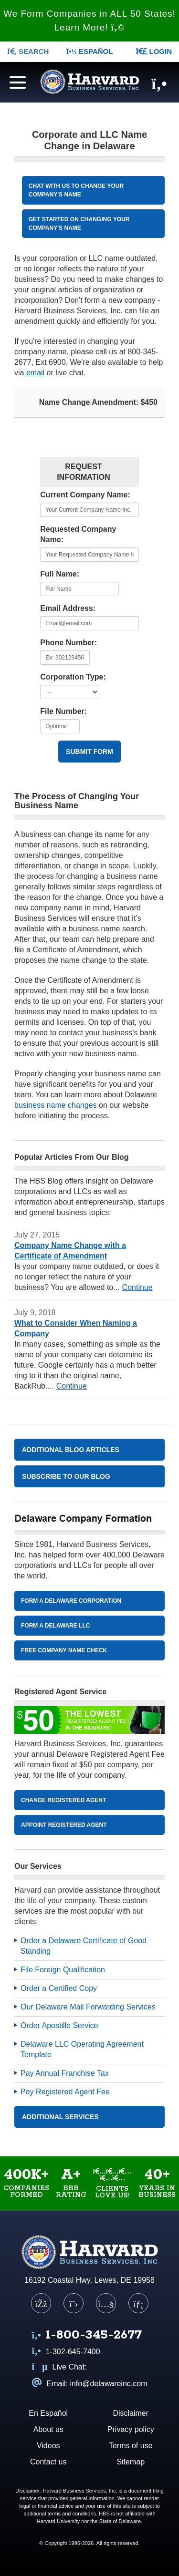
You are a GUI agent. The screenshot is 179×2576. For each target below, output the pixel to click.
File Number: (63, 711)
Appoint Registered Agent (64, 1825)
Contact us (48, 2462)
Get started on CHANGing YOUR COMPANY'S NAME (79, 223)
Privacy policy (130, 2429)
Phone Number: (68, 643)
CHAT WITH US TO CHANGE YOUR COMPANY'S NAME (76, 190)
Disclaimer (130, 2413)
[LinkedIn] (138, 2303)
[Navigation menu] (15, 81)
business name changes (55, 1105)
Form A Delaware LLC (55, 1625)
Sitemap (130, 2462)
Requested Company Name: (78, 534)
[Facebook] (41, 2303)
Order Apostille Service (59, 2025)
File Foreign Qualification (63, 1970)
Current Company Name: (85, 495)
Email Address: (67, 608)
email (35, 373)
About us (48, 2429)
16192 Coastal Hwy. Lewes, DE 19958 (89, 2280)
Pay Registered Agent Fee (65, 2092)
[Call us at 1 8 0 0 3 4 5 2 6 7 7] (87, 2336)
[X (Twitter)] (73, 2303)
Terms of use (131, 2446)
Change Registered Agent (63, 1800)
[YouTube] (106, 2303)
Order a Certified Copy (59, 1988)
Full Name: (59, 574)
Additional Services (60, 2117)
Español (89, 51)
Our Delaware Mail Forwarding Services (88, 2007)
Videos (48, 2446)
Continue (137, 1287)
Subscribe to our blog (66, 1476)
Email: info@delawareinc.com (89, 2384)
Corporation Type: (72, 677)
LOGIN (154, 51)
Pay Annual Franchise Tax (65, 2073)
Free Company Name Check (64, 1650)
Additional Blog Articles (70, 1449)
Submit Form (89, 751)
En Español (48, 2413)
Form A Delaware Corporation (71, 1600)
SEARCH (28, 51)
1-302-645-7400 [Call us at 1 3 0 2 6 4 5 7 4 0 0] (66, 2352)
